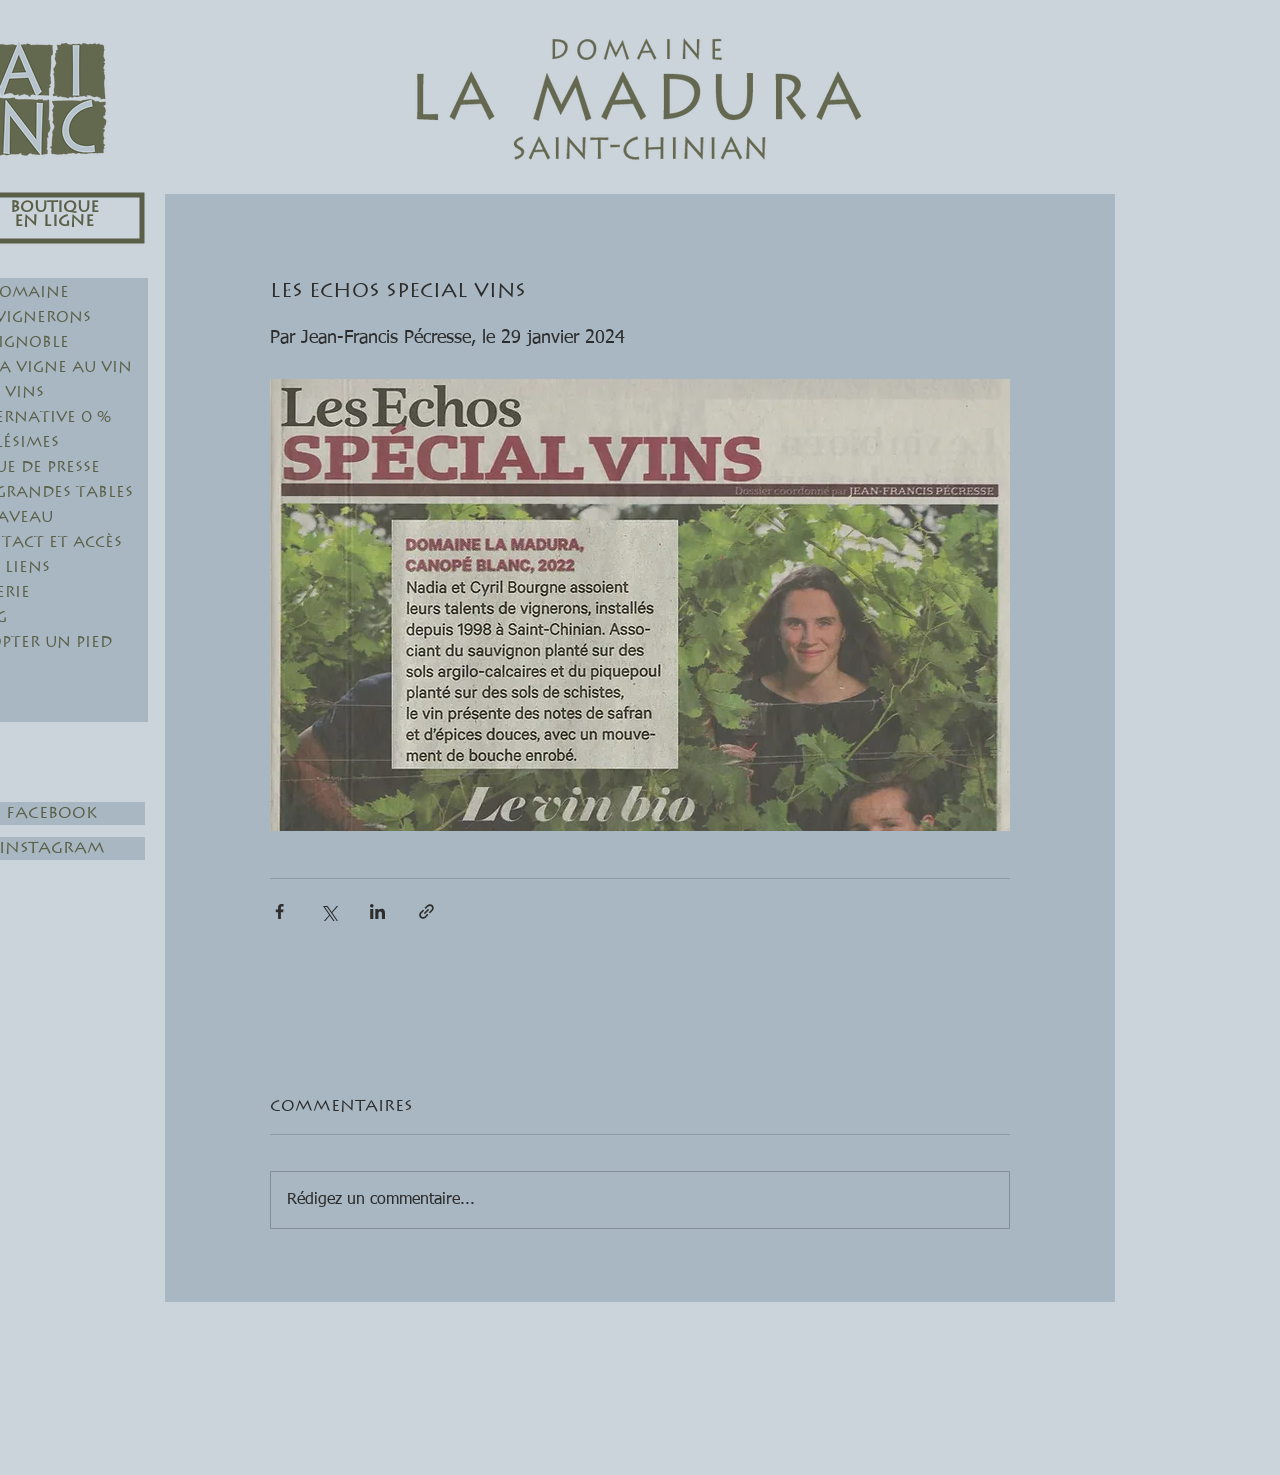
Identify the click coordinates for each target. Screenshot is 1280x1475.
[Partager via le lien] (426, 911)
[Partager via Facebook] (279, 911)
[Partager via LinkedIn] (377, 911)
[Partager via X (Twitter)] (328, 911)
